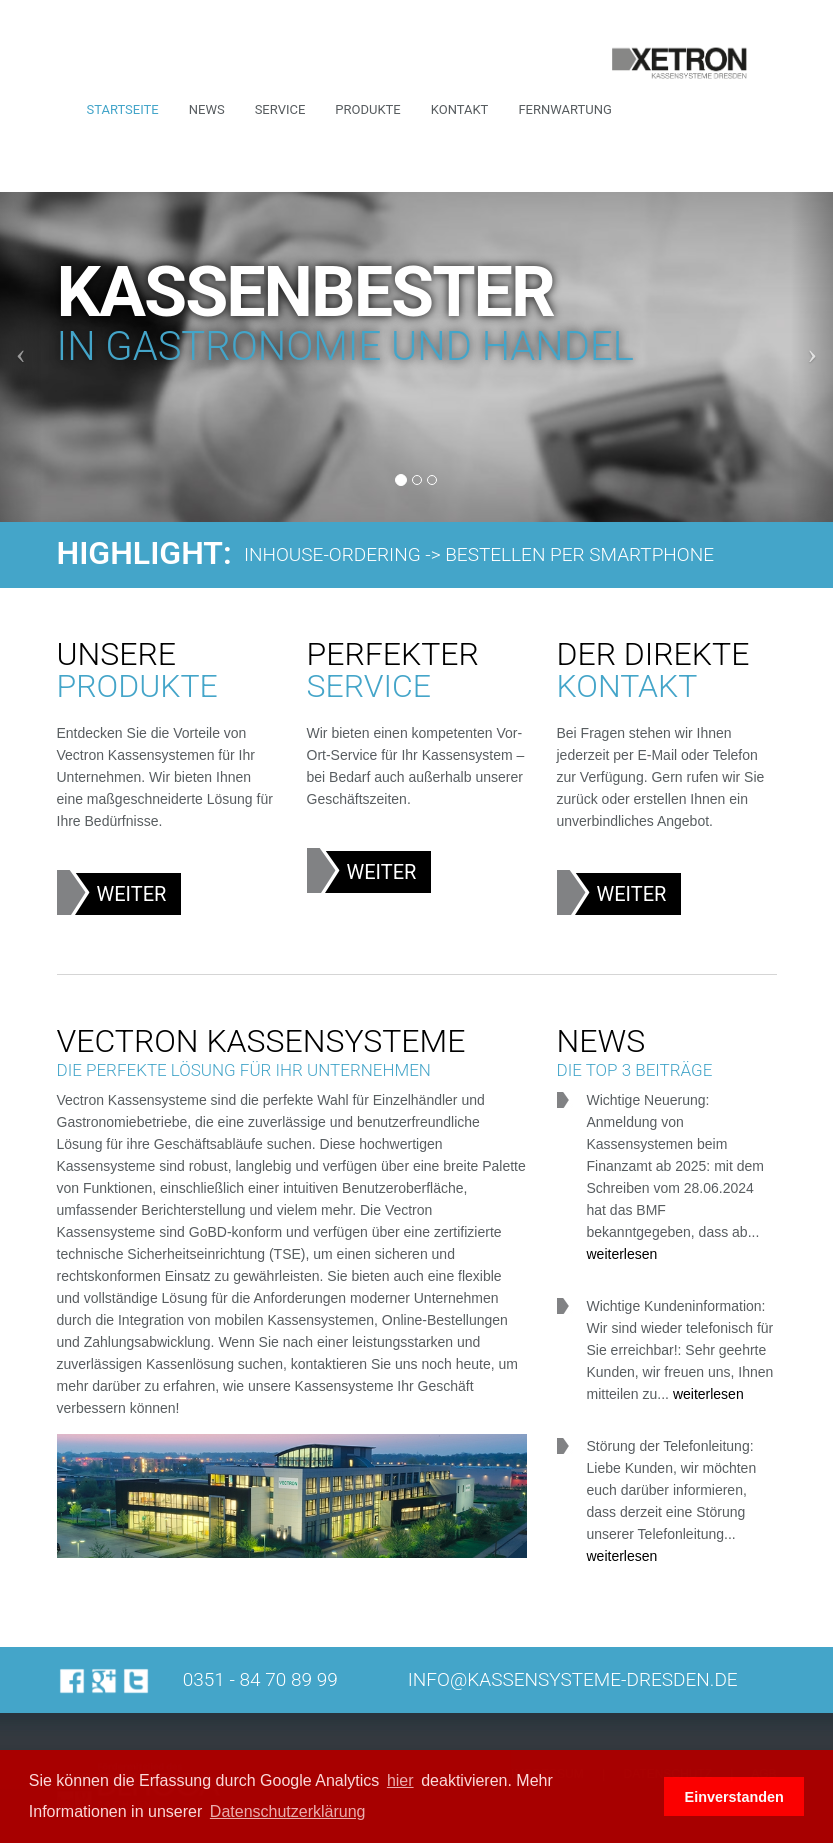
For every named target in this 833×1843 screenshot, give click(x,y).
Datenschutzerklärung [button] (288, 1811)
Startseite (123, 109)
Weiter (132, 894)
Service (280, 109)
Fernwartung (564, 109)
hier (400, 1780)
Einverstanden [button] (734, 1797)
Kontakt (460, 109)
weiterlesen (622, 1254)
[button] (643, 1797)
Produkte (367, 109)
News (207, 109)
